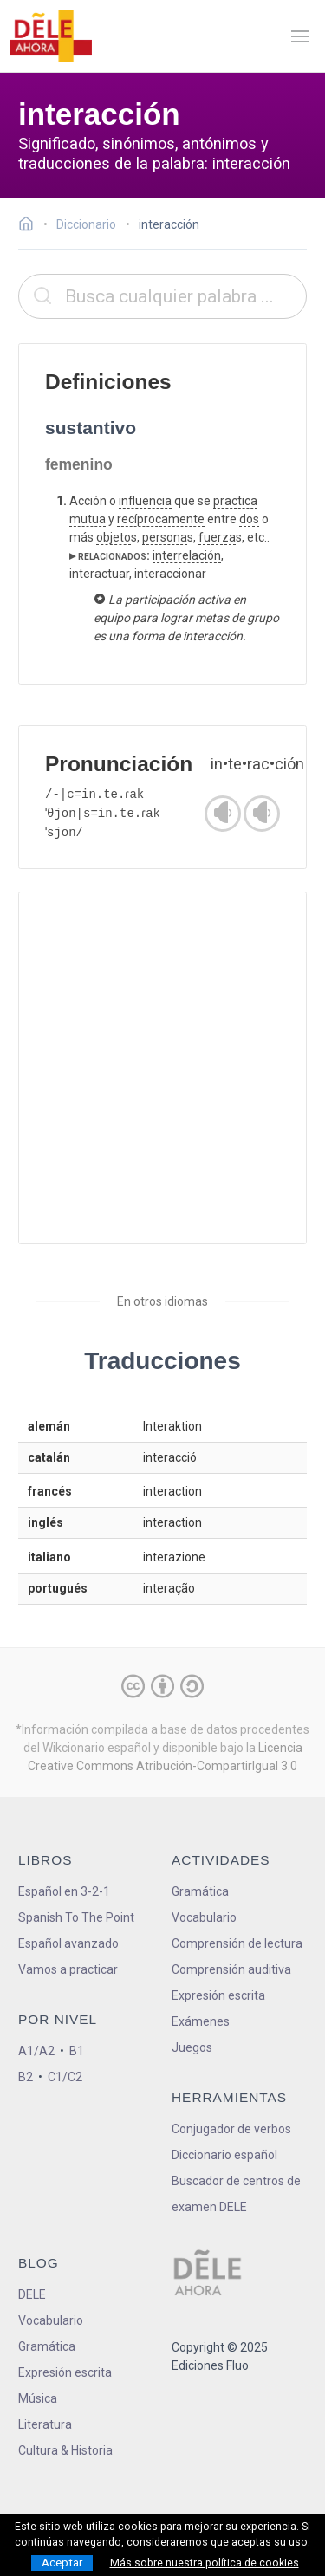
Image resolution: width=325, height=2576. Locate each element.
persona (164, 537)
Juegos (192, 2047)
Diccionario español (224, 2155)
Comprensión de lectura (237, 1943)
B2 (25, 2077)
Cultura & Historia (65, 2450)
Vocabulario (204, 1917)
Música (37, 2398)
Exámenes (201, 2021)
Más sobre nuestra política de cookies (204, 2563)
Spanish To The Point (76, 1917)
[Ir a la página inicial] (30, 226)
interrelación (187, 555)
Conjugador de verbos (231, 2129)
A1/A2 (36, 2051)
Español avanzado (68, 1943)
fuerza (217, 537)
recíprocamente (161, 519)
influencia (145, 501)
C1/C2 (65, 2077)
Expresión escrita (218, 1995)
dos (249, 519)
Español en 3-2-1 (64, 1891)
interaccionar (170, 574)
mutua (87, 519)
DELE (32, 2294)
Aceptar (62, 2562)
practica (235, 501)
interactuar (99, 574)
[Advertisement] (162, 1067)
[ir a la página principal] (50, 36)
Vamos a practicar (68, 1969)
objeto (113, 537)
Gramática (200, 1891)
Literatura (45, 2424)
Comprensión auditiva (231, 1969)
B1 (76, 2051)
